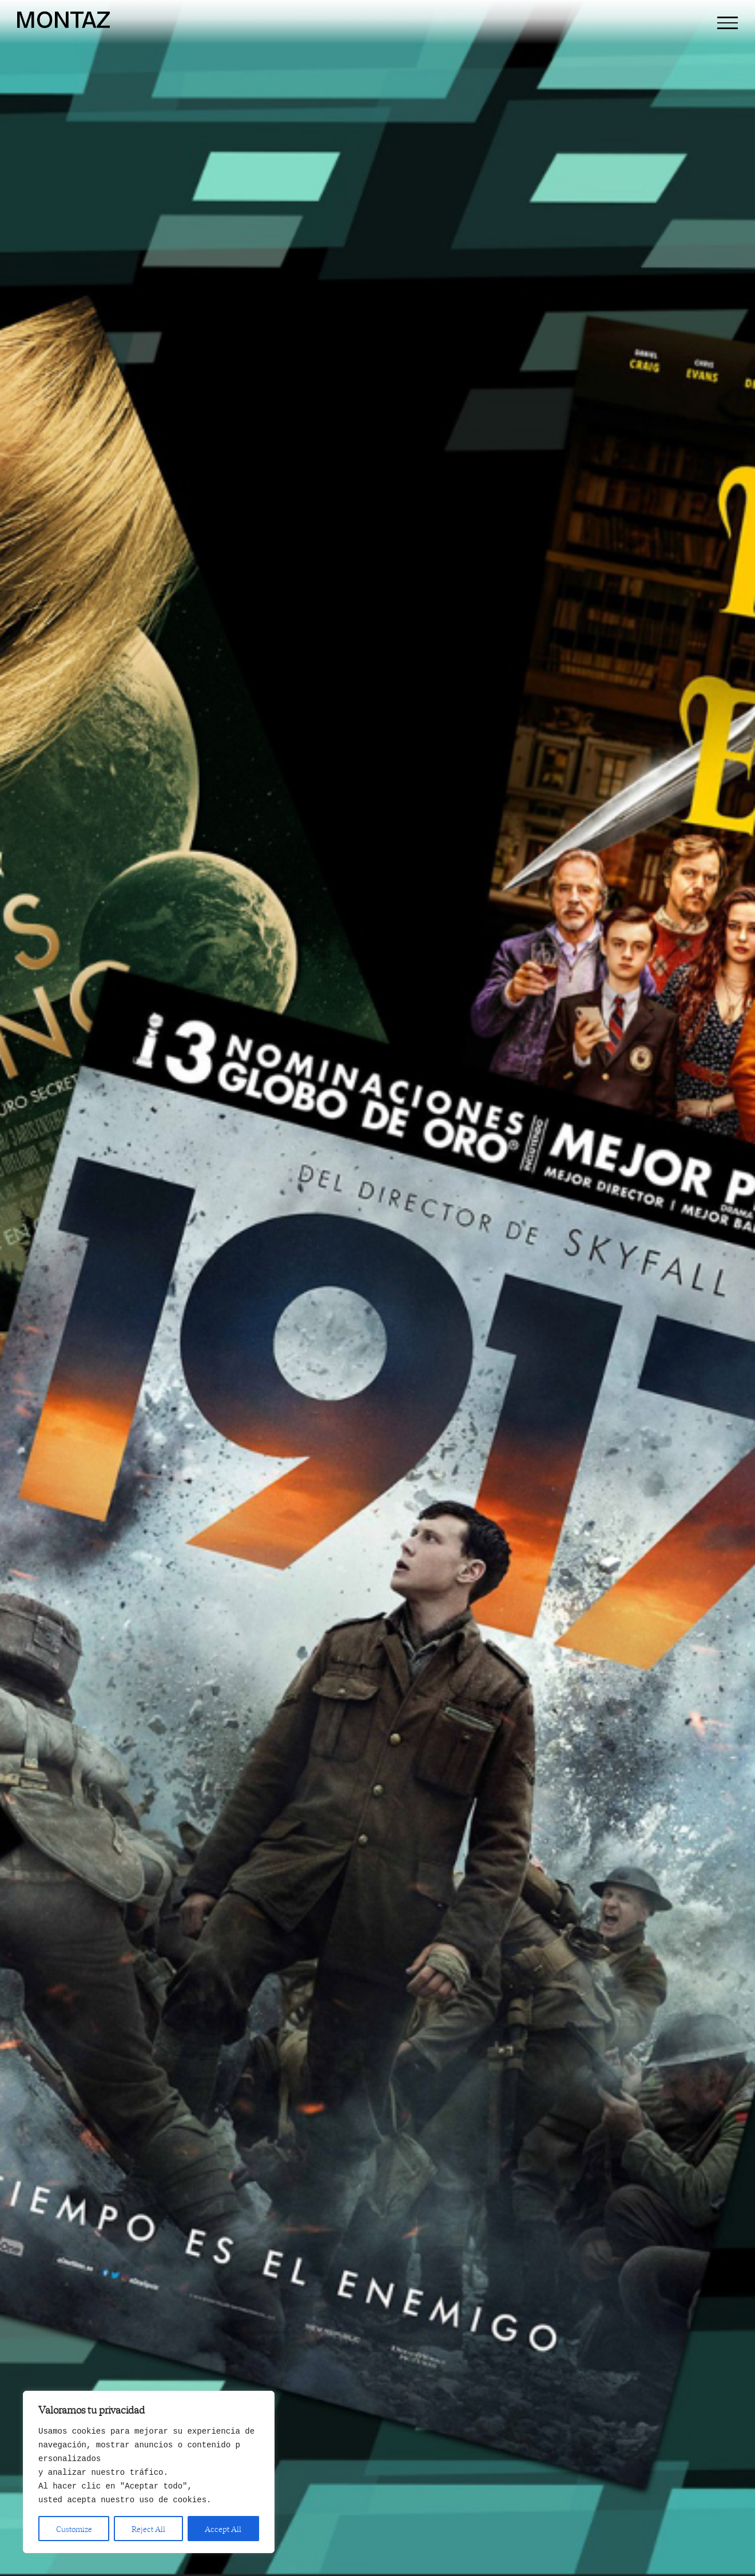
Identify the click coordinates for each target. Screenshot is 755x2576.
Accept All (223, 2528)
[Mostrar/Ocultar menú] (727, 23)
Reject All (148, 2528)
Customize (74, 2528)
